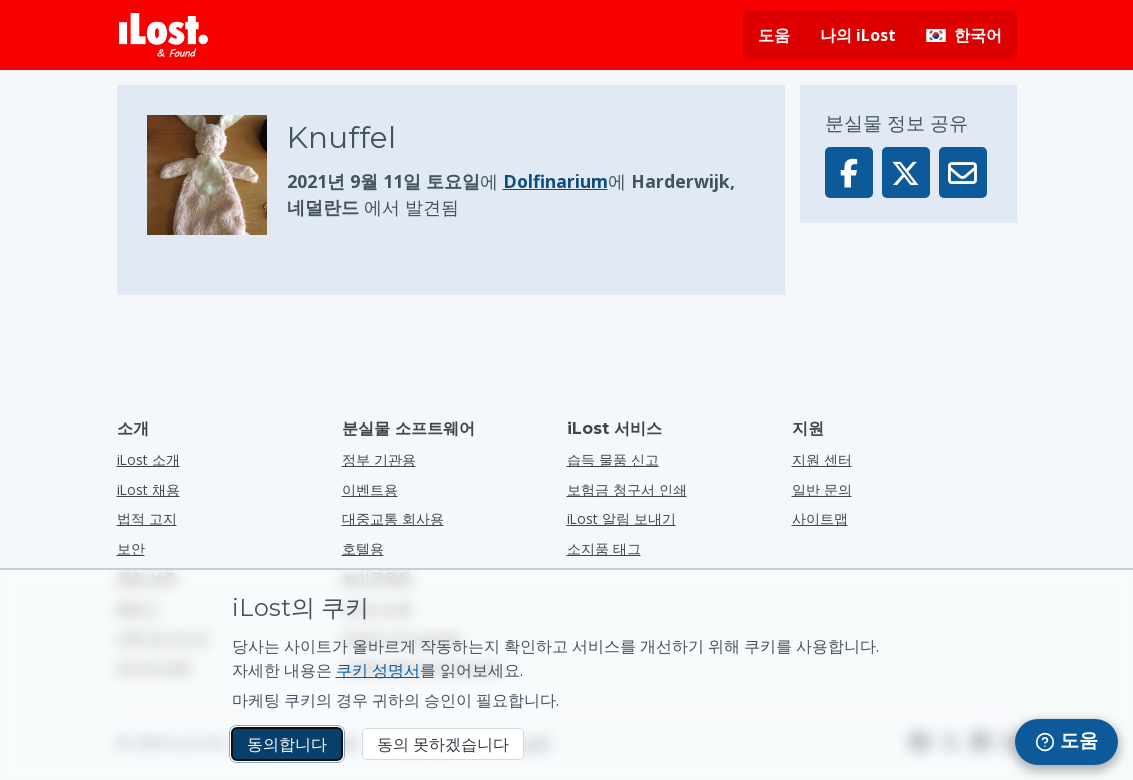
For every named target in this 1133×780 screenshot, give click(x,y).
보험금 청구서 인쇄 (627, 489)
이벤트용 (370, 489)
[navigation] (1066, 742)
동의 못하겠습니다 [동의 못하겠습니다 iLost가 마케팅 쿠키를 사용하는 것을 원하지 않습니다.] (443, 744)
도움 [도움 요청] (774, 35)
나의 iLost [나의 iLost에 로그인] (858, 35)
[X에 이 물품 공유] (906, 172)
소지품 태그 (604, 548)
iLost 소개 (148, 459)
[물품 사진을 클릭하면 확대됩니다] (217, 175)
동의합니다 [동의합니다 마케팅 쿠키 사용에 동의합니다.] (287, 744)
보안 (131, 548)
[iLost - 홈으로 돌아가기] (164, 35)
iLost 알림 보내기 (621, 518)
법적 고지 (147, 518)
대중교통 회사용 (393, 518)
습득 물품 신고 (613, 459)
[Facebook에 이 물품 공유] (849, 172)
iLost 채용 (148, 489)
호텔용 (363, 548)
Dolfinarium (555, 181)
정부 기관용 (379, 459)
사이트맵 (820, 518)
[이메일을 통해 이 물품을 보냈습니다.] (963, 172)
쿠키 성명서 (378, 670)
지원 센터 (822, 459)
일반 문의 (822, 489)
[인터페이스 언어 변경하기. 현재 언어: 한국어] (964, 35)
